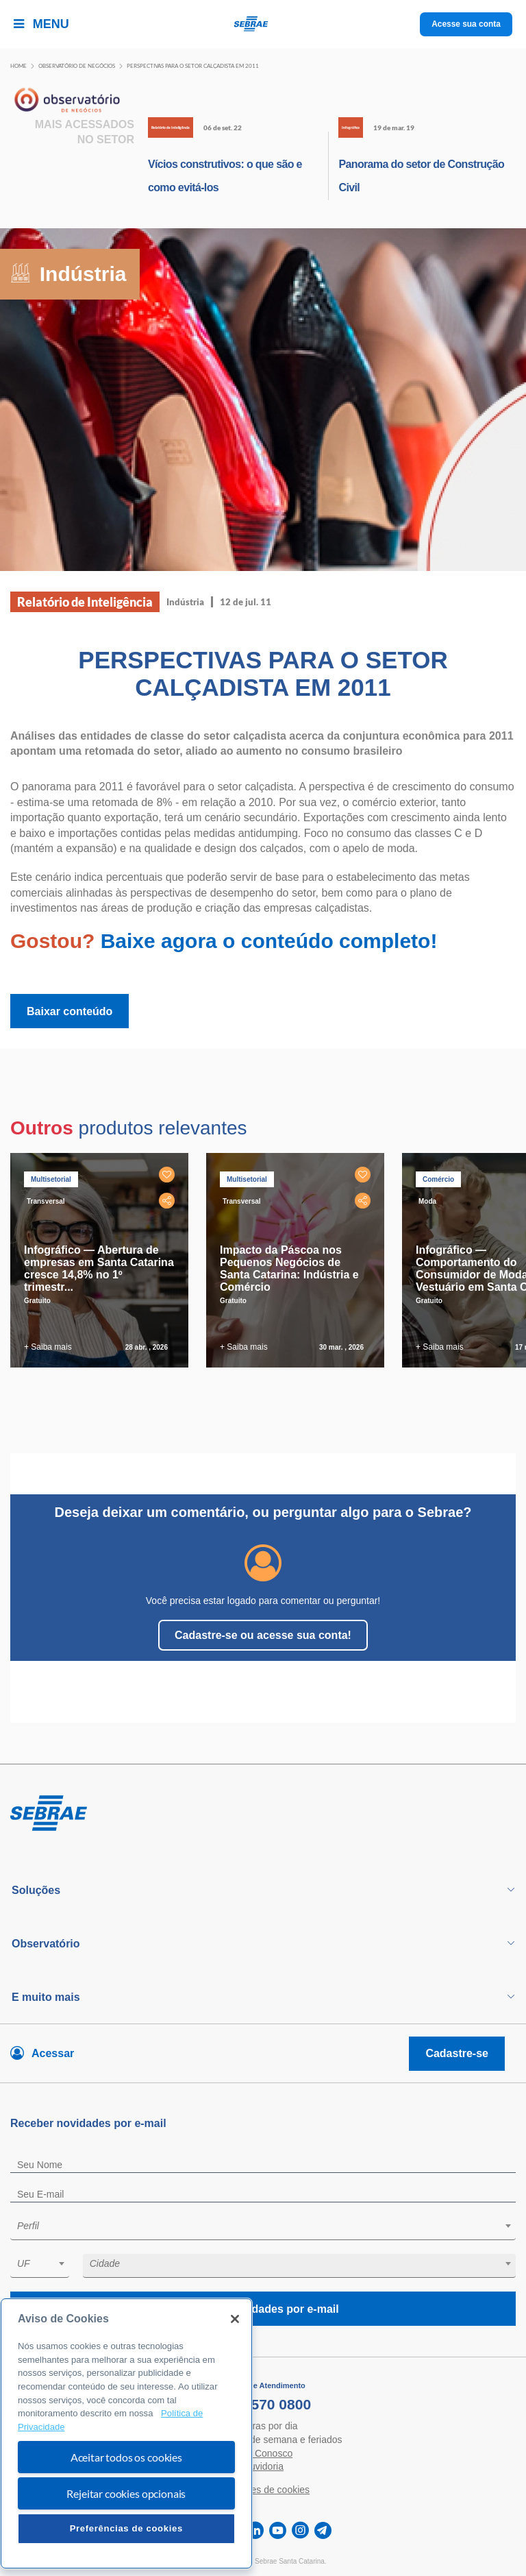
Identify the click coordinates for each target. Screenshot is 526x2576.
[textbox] (270, 2225)
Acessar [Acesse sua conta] (53, 2053)
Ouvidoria (263, 2466)
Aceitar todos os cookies (126, 2457)
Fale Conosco (263, 2453)
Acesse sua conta (466, 24)
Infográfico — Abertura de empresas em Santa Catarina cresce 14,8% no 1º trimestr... (99, 1268)
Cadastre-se (456, 2053)
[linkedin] (255, 2530)
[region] (126, 2433)
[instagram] (300, 2530)
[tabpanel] (102, 1260)
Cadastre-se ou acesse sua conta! (263, 1635)
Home (18, 65)
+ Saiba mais (48, 1347)
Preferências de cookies (126, 2528)
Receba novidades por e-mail (262, 2309)
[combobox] (263, 2228)
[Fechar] (235, 2319)
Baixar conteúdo (69, 1011)
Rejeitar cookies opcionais (126, 2493)
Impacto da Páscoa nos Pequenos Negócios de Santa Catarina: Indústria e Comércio (289, 1268)
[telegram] (322, 2530)
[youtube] (277, 2530)
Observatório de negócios (76, 65)
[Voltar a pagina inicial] (263, 24)
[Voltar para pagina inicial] (263, 1813)
